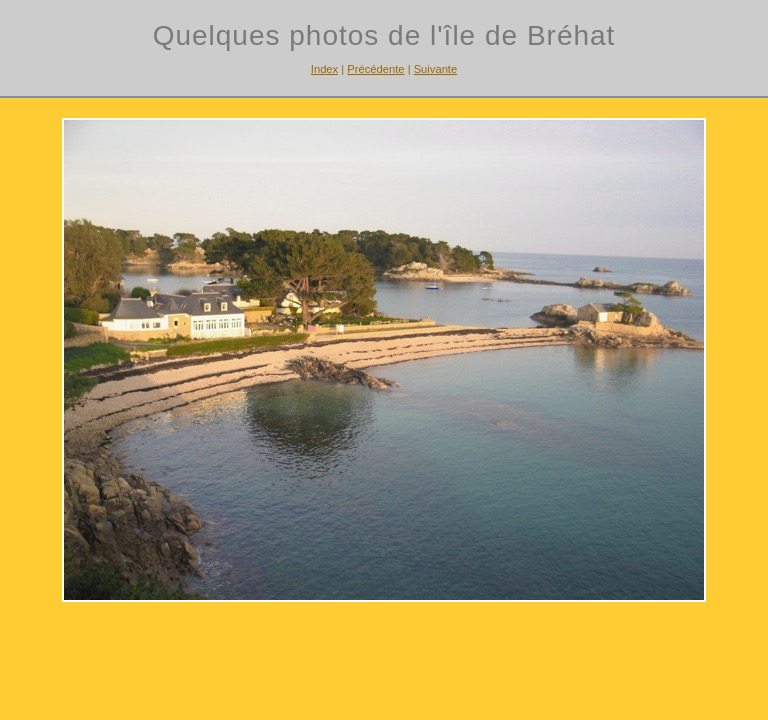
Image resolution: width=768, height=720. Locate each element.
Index (324, 69)
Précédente (375, 69)
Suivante (436, 69)
